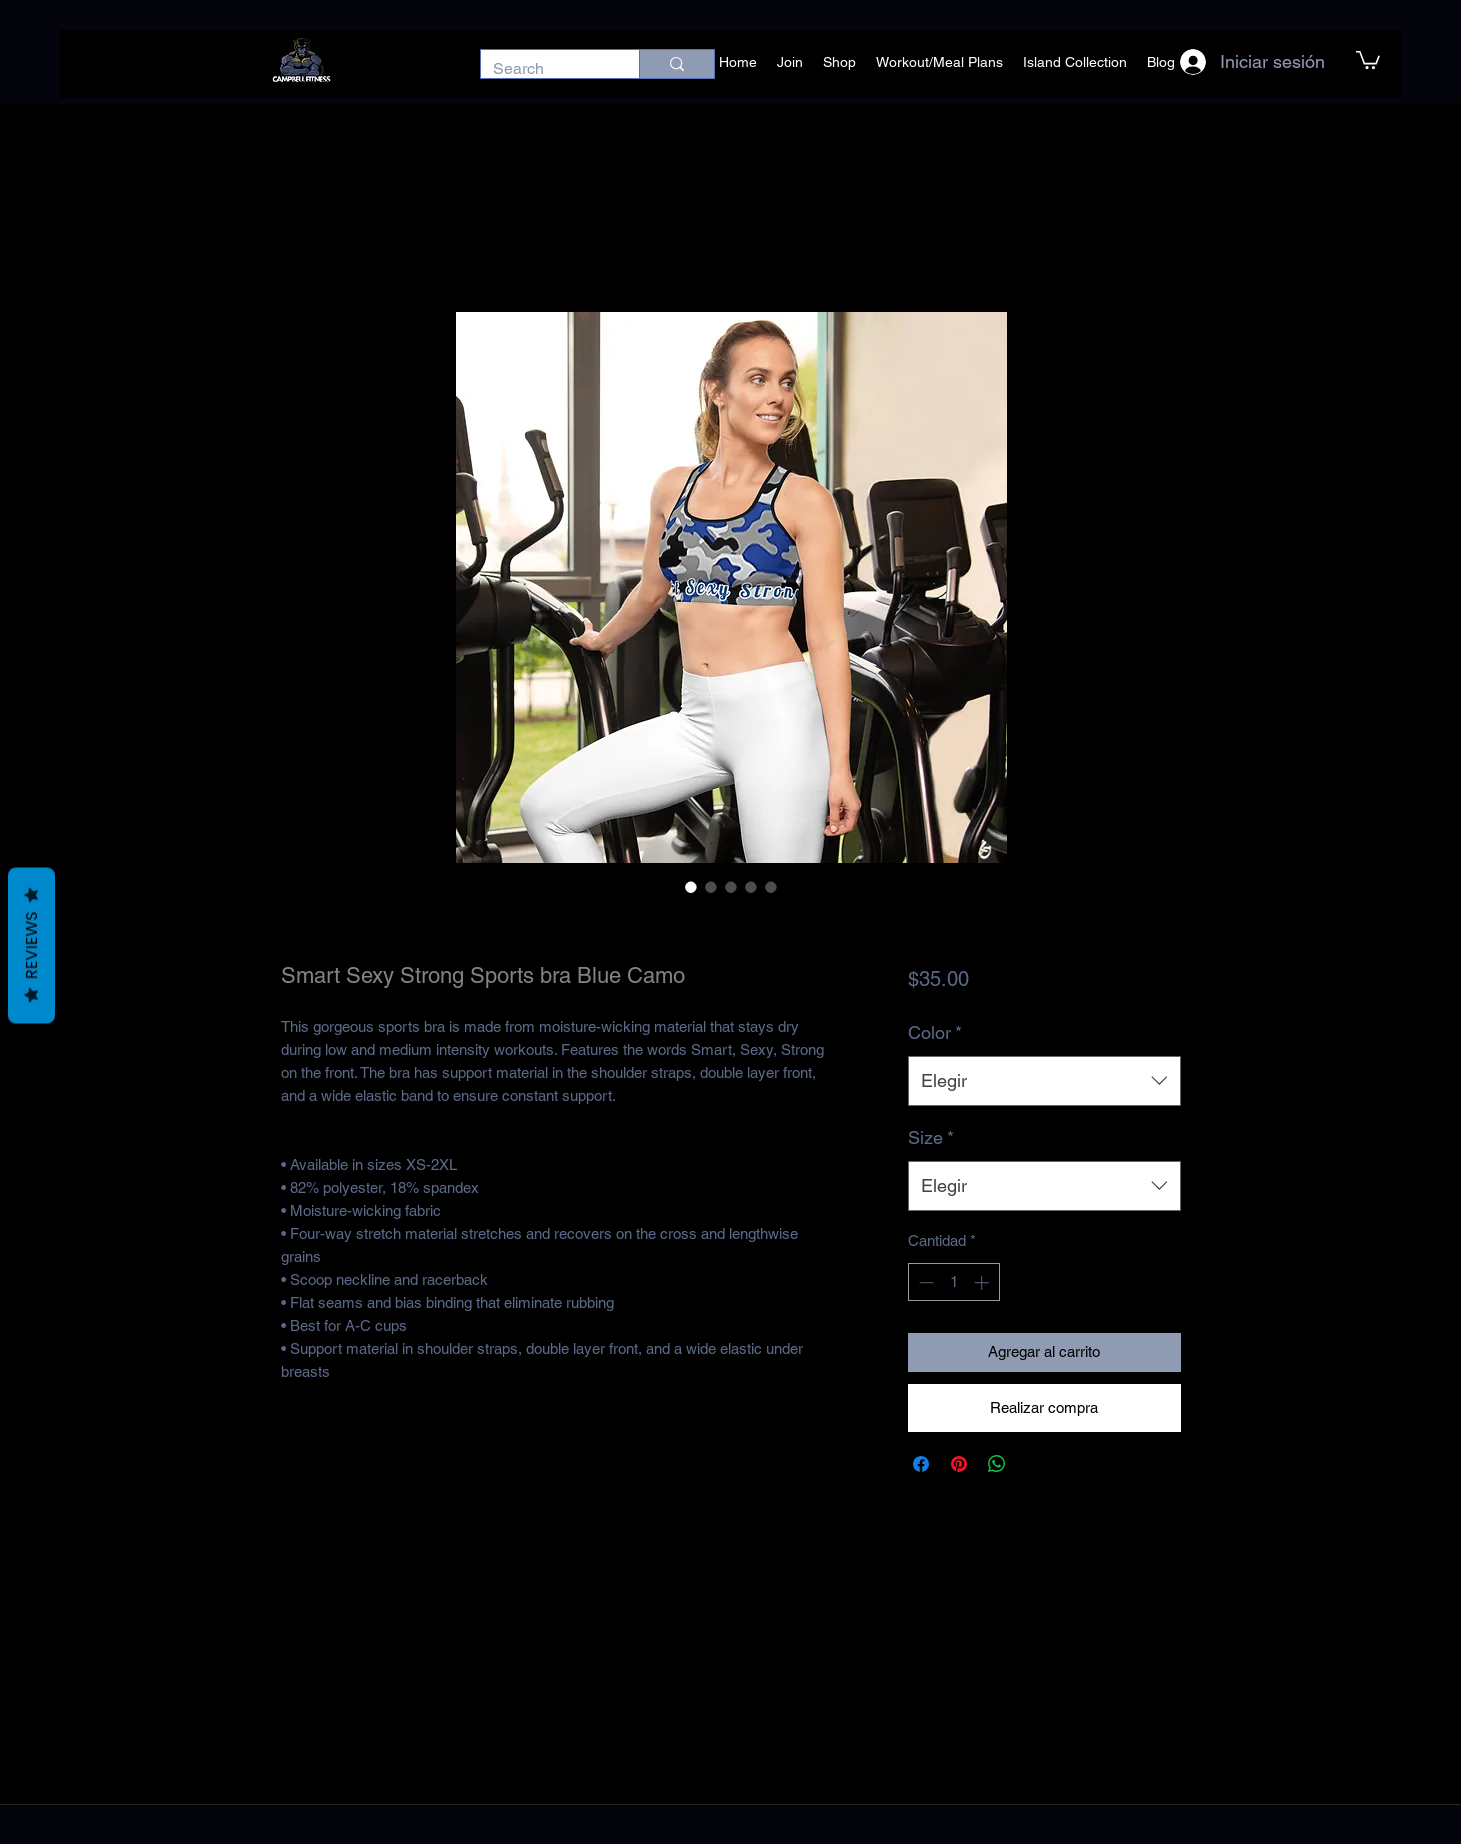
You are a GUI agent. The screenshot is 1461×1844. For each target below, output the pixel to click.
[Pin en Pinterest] (959, 1464)
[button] (1368, 59)
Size (931, 1137)
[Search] (545, 69)
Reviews (31, 946)
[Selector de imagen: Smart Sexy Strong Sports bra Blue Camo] (691, 887)
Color (935, 1032)
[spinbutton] (953, 1282)
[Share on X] (1035, 1464)
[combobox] (1044, 1081)
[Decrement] (924, 1282)
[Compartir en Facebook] (921, 1464)
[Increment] (983, 1282)
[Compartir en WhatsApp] (997, 1464)
